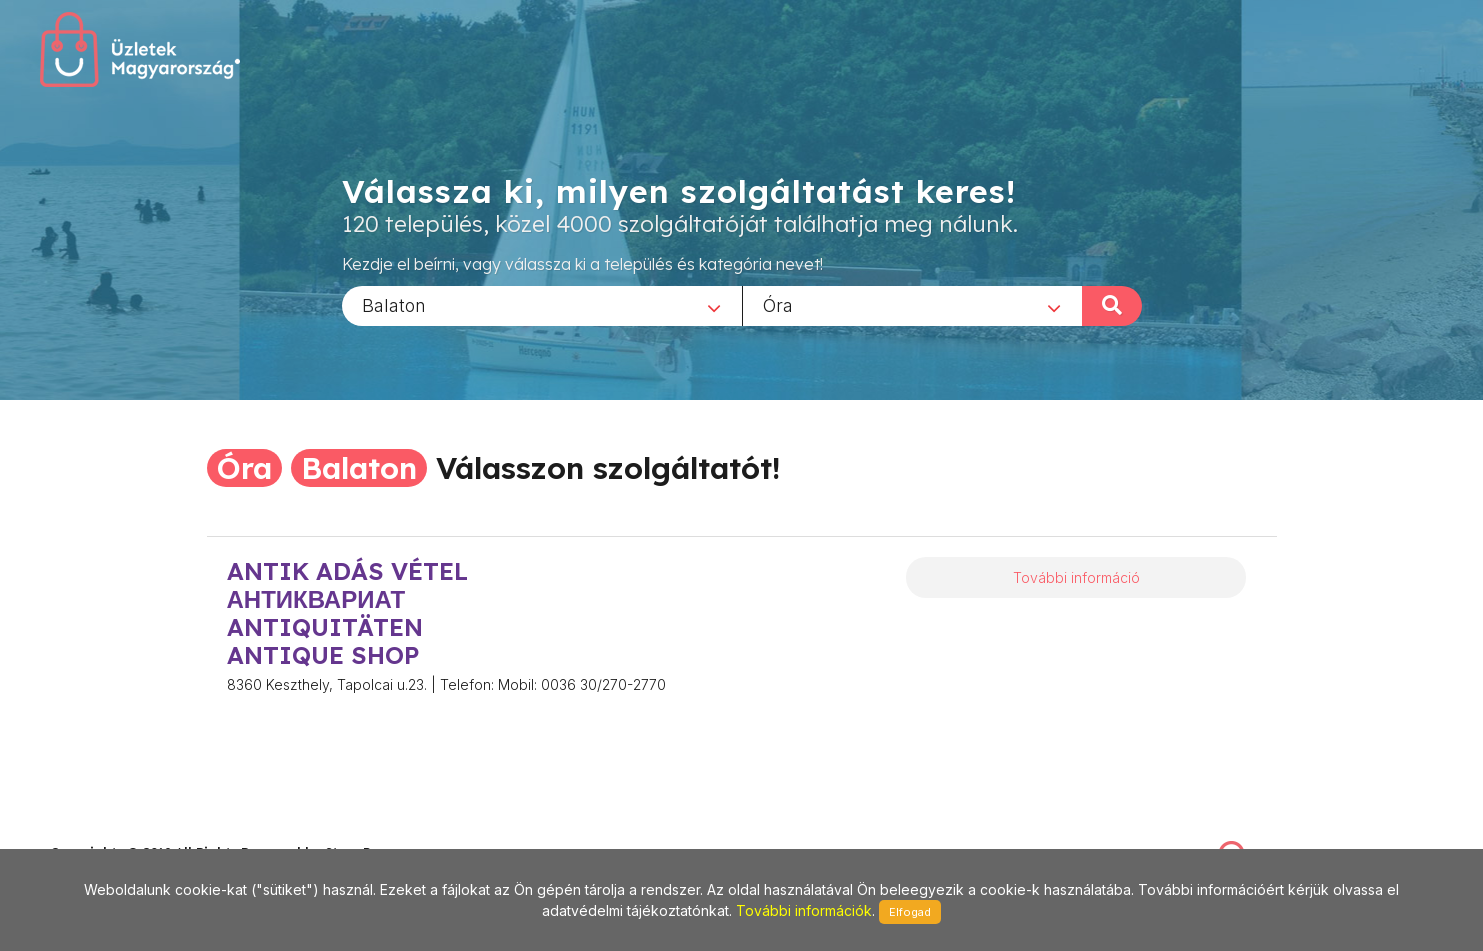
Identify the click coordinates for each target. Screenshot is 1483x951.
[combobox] (542, 305)
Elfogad (910, 912)
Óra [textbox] (778, 304)
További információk (804, 910)
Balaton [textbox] (394, 304)
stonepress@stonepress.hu (130, 831)
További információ (1076, 577)
